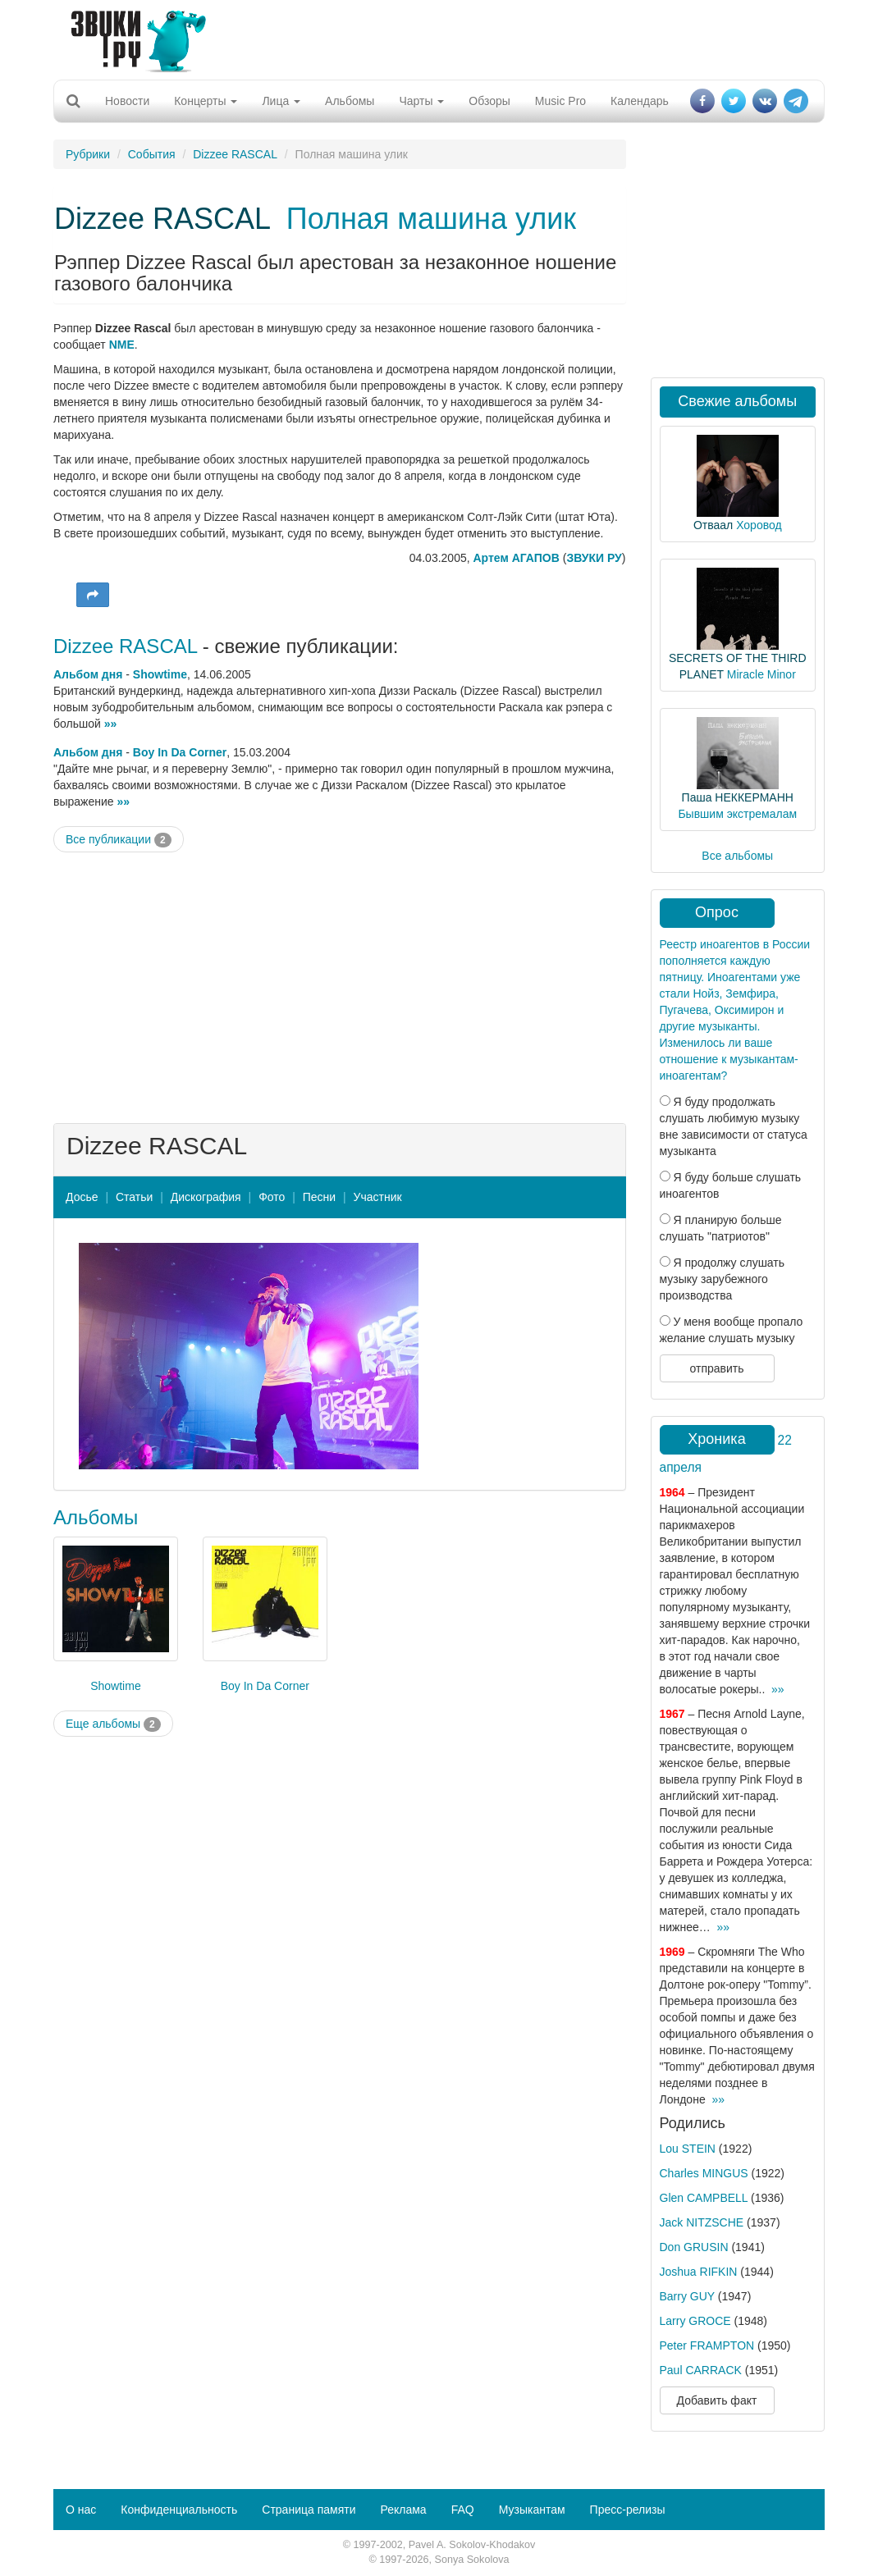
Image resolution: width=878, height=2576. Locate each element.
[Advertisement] (433, 37)
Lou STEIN (688, 2148)
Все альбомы (737, 855)
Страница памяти (308, 2509)
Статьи (134, 1197)
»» (110, 723)
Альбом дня (87, 674)
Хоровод (758, 525)
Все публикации (118, 840)
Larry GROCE (695, 2320)
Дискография (206, 1197)
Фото (271, 1197)
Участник (378, 1197)
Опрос (717, 912)
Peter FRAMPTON (707, 2345)
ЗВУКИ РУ (593, 557)
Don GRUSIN (694, 2247)
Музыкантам (532, 2509)
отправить (716, 1368)
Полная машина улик (431, 218)
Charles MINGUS (704, 2173)
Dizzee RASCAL (235, 154)
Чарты (421, 100)
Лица (281, 100)
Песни (319, 1197)
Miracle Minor (761, 674)
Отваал (713, 525)
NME (122, 344)
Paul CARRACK (701, 2370)
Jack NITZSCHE (702, 2222)
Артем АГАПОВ (516, 557)
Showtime (160, 674)
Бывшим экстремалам (737, 813)
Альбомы (349, 100)
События (152, 154)
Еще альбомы (113, 1724)
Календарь (639, 100)
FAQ (462, 2509)
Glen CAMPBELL (704, 2197)
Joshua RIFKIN (699, 2271)
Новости (127, 100)
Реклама (403, 2509)
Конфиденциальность (179, 2509)
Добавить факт (717, 2400)
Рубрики (88, 154)
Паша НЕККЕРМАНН (737, 797)
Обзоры (489, 100)
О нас (81, 2509)
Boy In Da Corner (179, 752)
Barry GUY (687, 2296)
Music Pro (560, 100)
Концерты (205, 100)
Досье (82, 1197)
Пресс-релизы (627, 2509)
